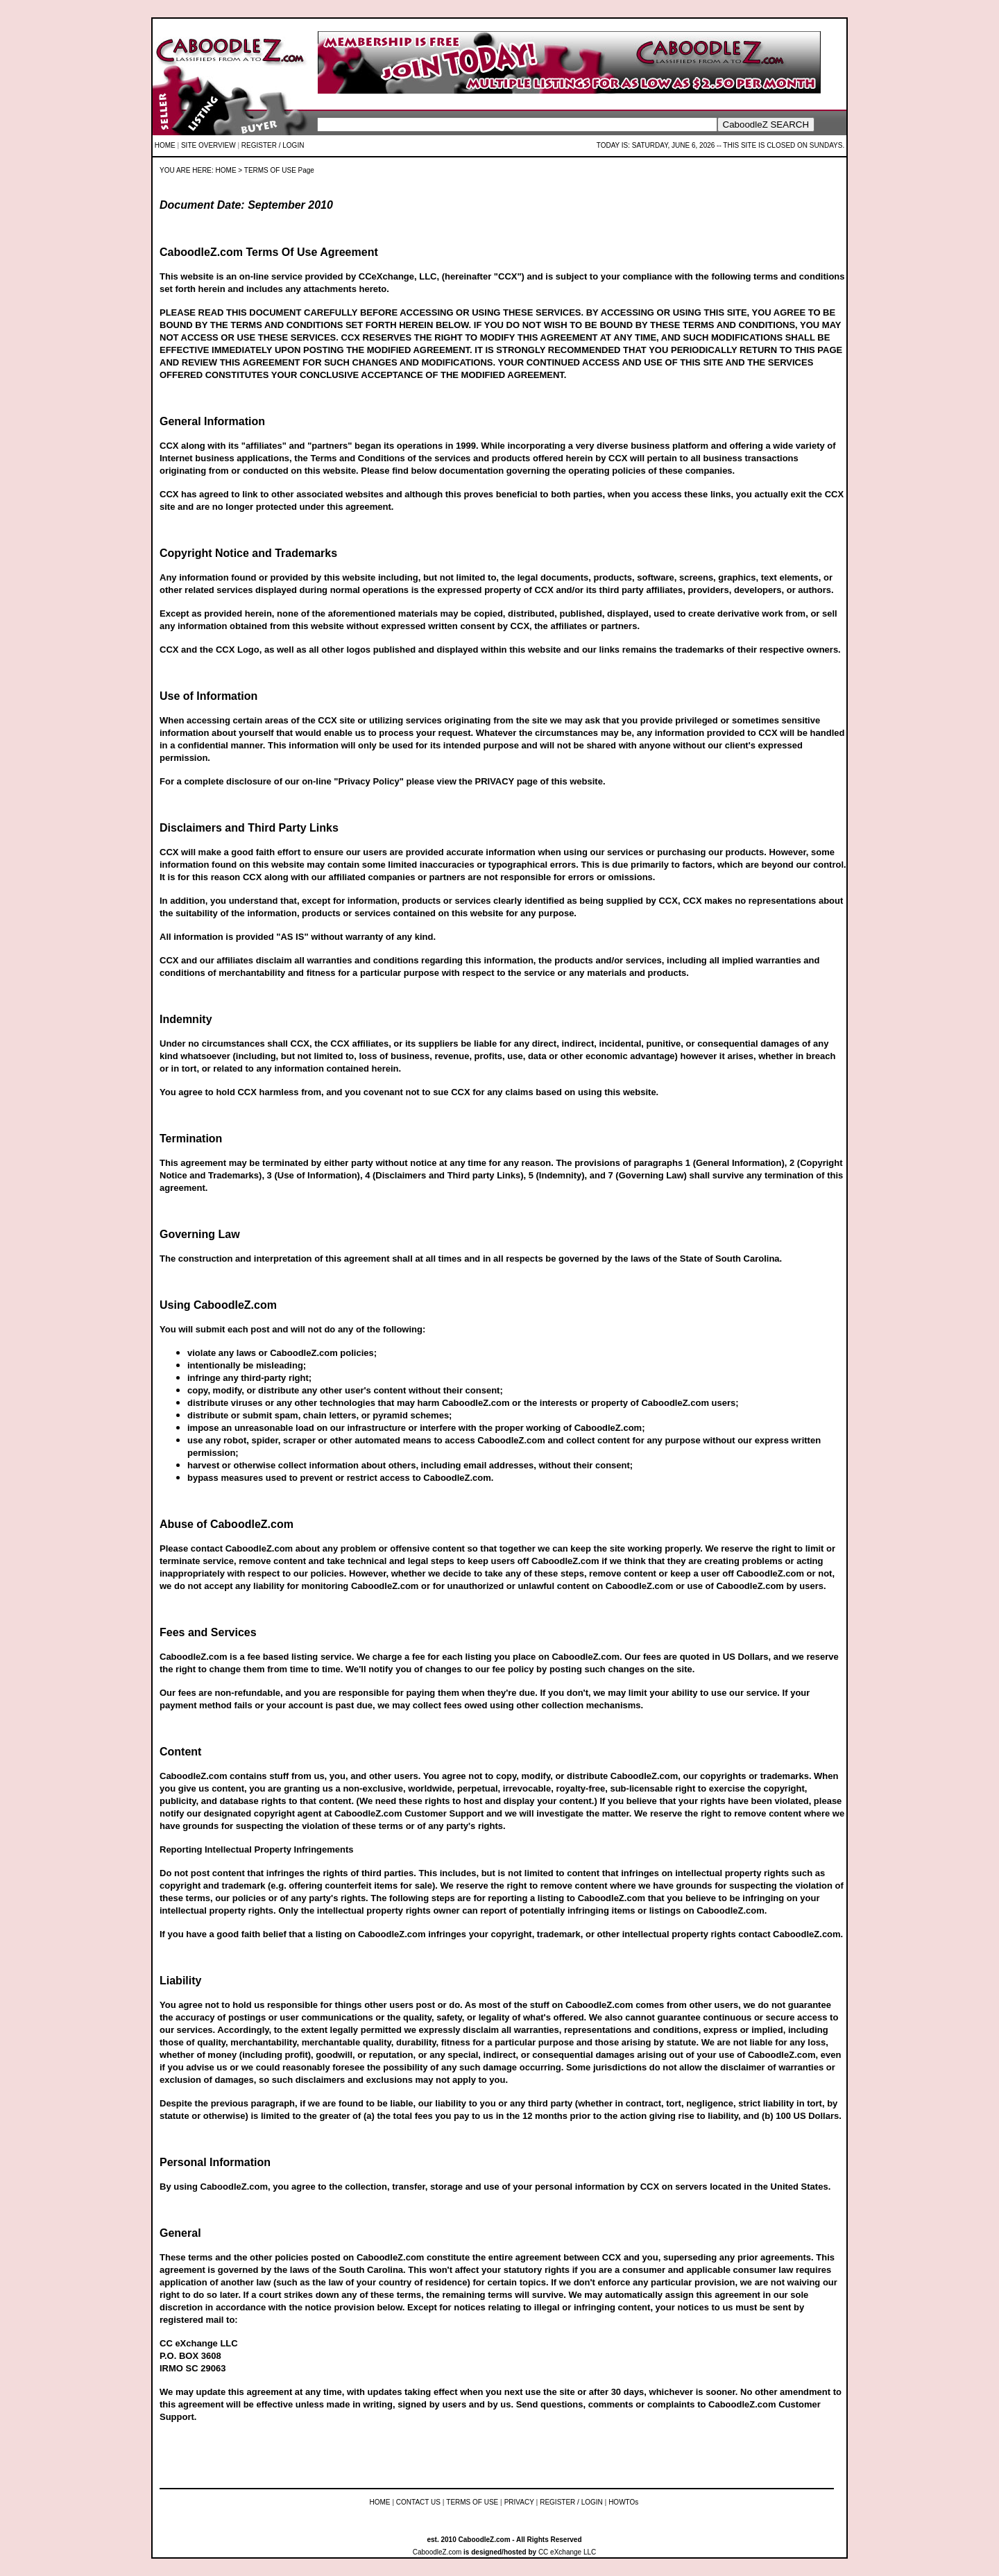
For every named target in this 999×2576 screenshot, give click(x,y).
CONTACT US (418, 2502)
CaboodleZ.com (437, 2552)
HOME (165, 145)
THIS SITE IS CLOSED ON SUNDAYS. (783, 145)
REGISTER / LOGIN (273, 145)
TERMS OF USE (472, 2502)
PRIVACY (519, 2502)
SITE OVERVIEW (208, 145)
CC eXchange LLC (567, 2552)
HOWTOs (623, 2502)
